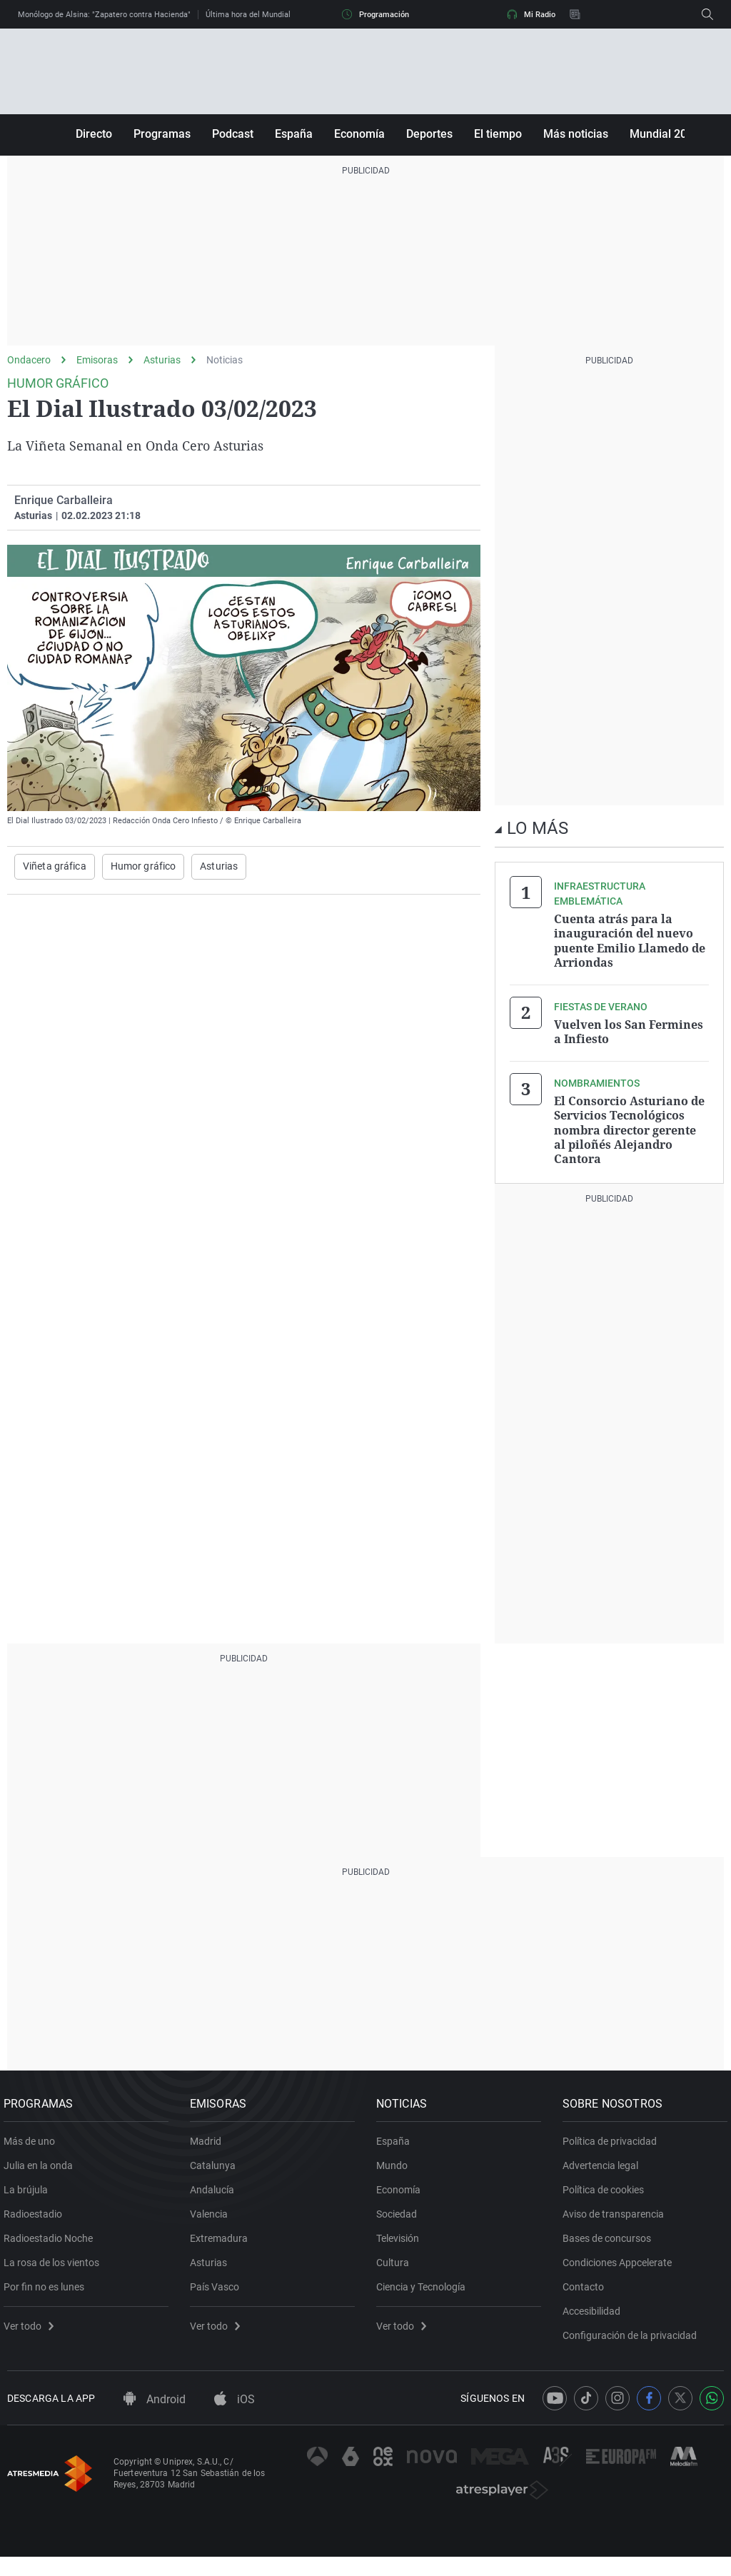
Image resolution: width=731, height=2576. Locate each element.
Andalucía (215, 2192)
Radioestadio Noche (51, 2240)
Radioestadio (36, 2216)
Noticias (224, 360)
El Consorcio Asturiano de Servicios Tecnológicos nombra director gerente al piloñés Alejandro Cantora (629, 1127)
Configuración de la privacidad (633, 2337)
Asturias (162, 360)
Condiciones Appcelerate (620, 2264)
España (294, 134)
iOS (234, 2407)
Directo (94, 134)
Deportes (429, 134)
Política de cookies (606, 2192)
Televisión (401, 2240)
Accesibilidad (595, 2313)
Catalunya (216, 2167)
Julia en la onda (41, 2167)
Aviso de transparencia (616, 2216)
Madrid (209, 2143)
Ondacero (29, 360)
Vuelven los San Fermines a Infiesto (628, 1030)
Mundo (395, 2167)
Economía (359, 134)
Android (154, 2407)
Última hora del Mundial (248, 15)
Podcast (232, 134)
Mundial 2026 (665, 134)
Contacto (587, 2289)
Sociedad (400, 2216)
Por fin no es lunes (47, 2289)
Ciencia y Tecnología (424, 2289)
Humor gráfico (143, 866)
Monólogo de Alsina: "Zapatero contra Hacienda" (104, 15)
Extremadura (222, 2240)
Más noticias (575, 134)
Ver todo (32, 2328)
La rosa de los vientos (55, 2264)
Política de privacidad (613, 2143)
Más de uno (33, 2143)
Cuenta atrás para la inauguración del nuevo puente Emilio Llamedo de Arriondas (629, 940)
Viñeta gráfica (54, 866)
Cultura (396, 2264)
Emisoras (97, 360)
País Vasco (218, 2289)
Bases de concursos (610, 2240)
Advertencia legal (604, 2167)
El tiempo (498, 134)
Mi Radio (531, 14)
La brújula (29, 2192)
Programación (375, 14)
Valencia (212, 2216)
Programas (162, 134)
